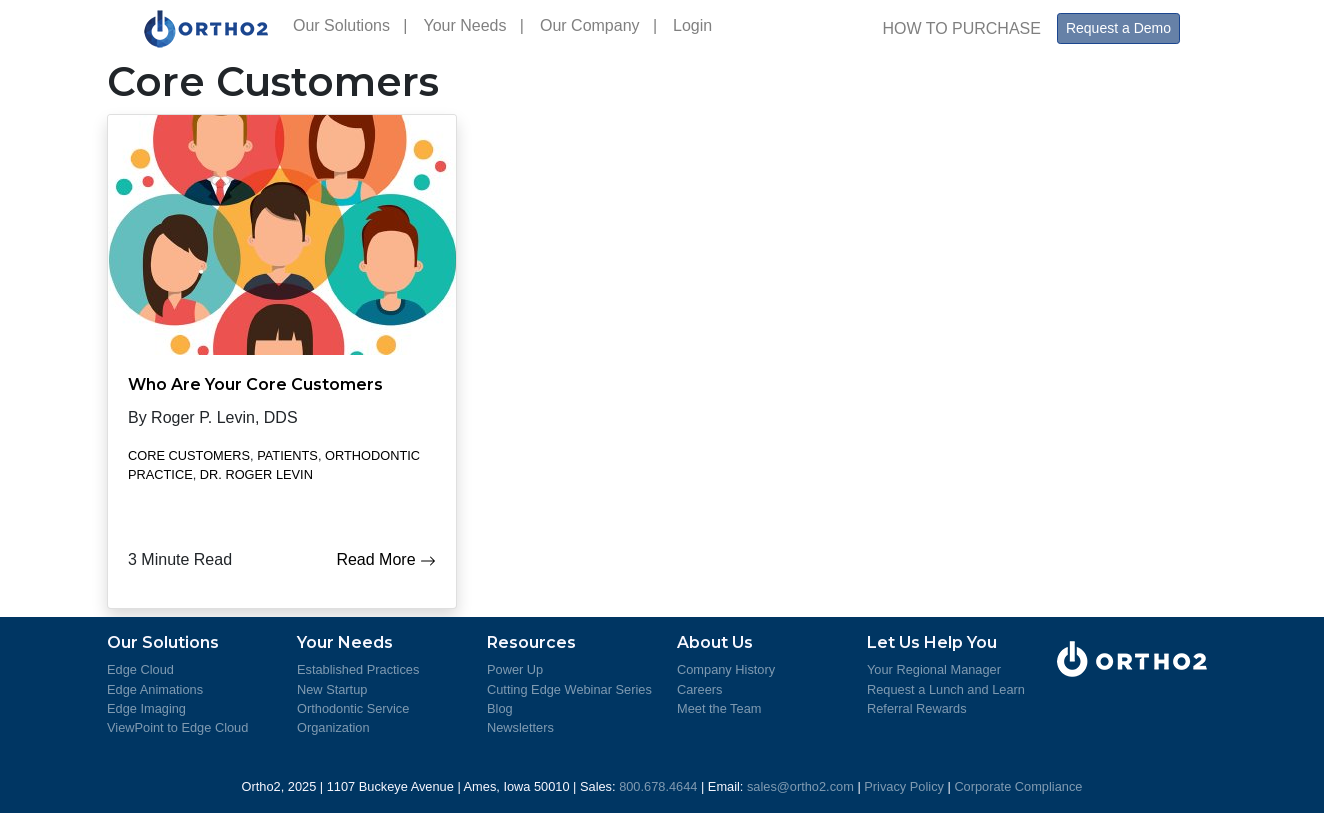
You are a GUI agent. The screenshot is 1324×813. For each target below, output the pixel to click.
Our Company (598, 25)
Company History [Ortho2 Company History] (726, 669)
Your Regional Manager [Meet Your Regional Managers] (934, 669)
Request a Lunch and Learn (946, 689)
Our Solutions (350, 25)
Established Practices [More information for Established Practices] (358, 669)
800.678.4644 (658, 786)
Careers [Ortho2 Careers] (700, 689)
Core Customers (189, 455)
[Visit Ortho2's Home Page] (206, 29)
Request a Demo (1118, 28)
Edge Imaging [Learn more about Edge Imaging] (146, 708)
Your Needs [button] (473, 25)
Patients (287, 455)
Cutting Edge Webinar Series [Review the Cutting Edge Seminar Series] (569, 689)
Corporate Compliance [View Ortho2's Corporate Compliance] (1018, 786)
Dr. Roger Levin (256, 474)
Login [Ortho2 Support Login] (697, 25)
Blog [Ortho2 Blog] (500, 708)
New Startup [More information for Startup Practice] (332, 689)
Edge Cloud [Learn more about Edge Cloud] (140, 669)
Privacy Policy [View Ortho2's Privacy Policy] (904, 786)
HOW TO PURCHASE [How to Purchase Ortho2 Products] (961, 28)
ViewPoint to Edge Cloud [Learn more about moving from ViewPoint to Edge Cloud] (177, 727)
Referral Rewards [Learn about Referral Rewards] (917, 708)
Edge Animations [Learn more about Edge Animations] (155, 689)
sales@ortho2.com (800, 786)
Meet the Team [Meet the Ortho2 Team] (719, 708)
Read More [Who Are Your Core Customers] (386, 559)
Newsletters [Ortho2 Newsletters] (520, 727)
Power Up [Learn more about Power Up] (515, 669)
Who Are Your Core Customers (255, 384)
